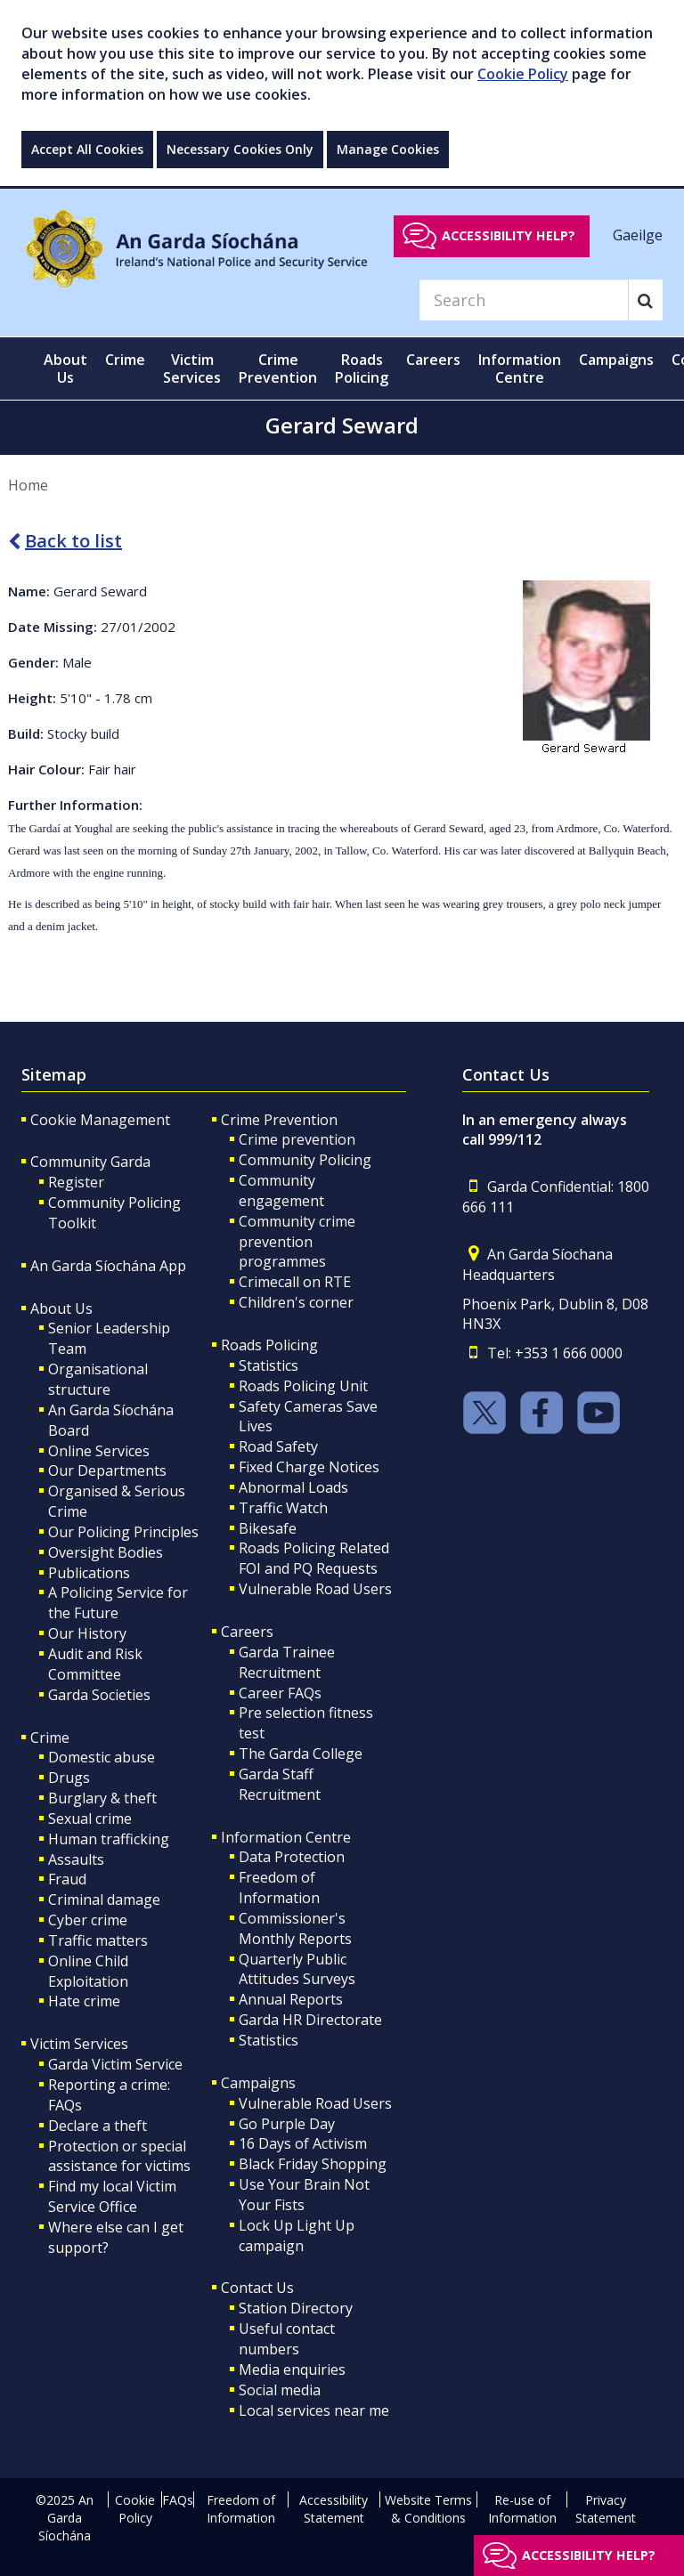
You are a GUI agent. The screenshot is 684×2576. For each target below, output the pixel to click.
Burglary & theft (102, 1798)
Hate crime (84, 2001)
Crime (49, 1737)
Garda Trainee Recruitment (287, 1662)
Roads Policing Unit (303, 1386)
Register (76, 1182)
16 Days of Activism (303, 2143)
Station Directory (296, 2308)
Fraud (67, 1879)
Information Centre (286, 1837)
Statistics (268, 1365)
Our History (87, 1633)
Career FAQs (280, 1693)
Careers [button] (433, 359)
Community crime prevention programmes (297, 1241)
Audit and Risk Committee (95, 1664)
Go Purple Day (287, 2124)
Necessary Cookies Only (240, 149)
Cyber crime (87, 1920)
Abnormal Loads (293, 1487)
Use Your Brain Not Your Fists (304, 2195)
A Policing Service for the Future (118, 1603)
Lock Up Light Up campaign (296, 2236)
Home (28, 485)
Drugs (69, 1777)
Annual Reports (291, 1999)
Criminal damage (104, 1899)
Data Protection (292, 1857)
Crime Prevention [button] (278, 368)
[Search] (523, 299)
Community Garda (90, 1161)
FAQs (177, 2499)
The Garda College (300, 1753)
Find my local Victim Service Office (112, 2196)
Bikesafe (268, 1528)
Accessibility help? (508, 235)
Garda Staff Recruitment (280, 1784)
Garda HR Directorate (310, 2019)
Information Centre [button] (519, 368)
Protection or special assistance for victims (119, 2156)
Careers (247, 1631)
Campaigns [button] (616, 359)
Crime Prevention (279, 1120)
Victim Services (79, 2044)
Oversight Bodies (105, 1552)
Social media (280, 2390)
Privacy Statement (605, 2508)
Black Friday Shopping (313, 2164)
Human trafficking (108, 1839)
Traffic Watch (283, 1508)
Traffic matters (98, 1940)
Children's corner (296, 1302)
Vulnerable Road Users (315, 1589)
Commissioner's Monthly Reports (295, 1928)
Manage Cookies (388, 149)
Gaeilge (638, 235)
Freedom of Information (279, 1887)
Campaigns (258, 2083)
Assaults (76, 1859)
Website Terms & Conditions (428, 2508)
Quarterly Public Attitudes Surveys (297, 1969)
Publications (89, 1573)
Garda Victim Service (115, 2064)
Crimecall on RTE (295, 1282)
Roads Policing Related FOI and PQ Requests (314, 1558)
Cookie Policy (522, 74)
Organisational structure (98, 1379)
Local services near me (314, 2410)
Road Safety (278, 1446)
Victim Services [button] (192, 368)
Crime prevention (297, 1139)
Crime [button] (125, 359)
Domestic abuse (101, 1757)
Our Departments (107, 1470)
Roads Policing (269, 1345)
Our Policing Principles (123, 1532)
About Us (61, 1308)
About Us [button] (65, 368)
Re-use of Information (522, 2508)
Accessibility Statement (333, 2508)
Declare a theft (97, 2125)
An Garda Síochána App (108, 1266)
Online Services (99, 1451)
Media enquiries (292, 2369)
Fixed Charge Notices (309, 1467)
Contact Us (257, 2287)
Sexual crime (90, 1818)
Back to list (65, 541)
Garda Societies (99, 1695)
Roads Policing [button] (361, 368)
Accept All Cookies (87, 149)
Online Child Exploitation (88, 1971)
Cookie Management (100, 1120)
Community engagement (281, 1191)
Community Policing (305, 1160)
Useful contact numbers (287, 2339)
